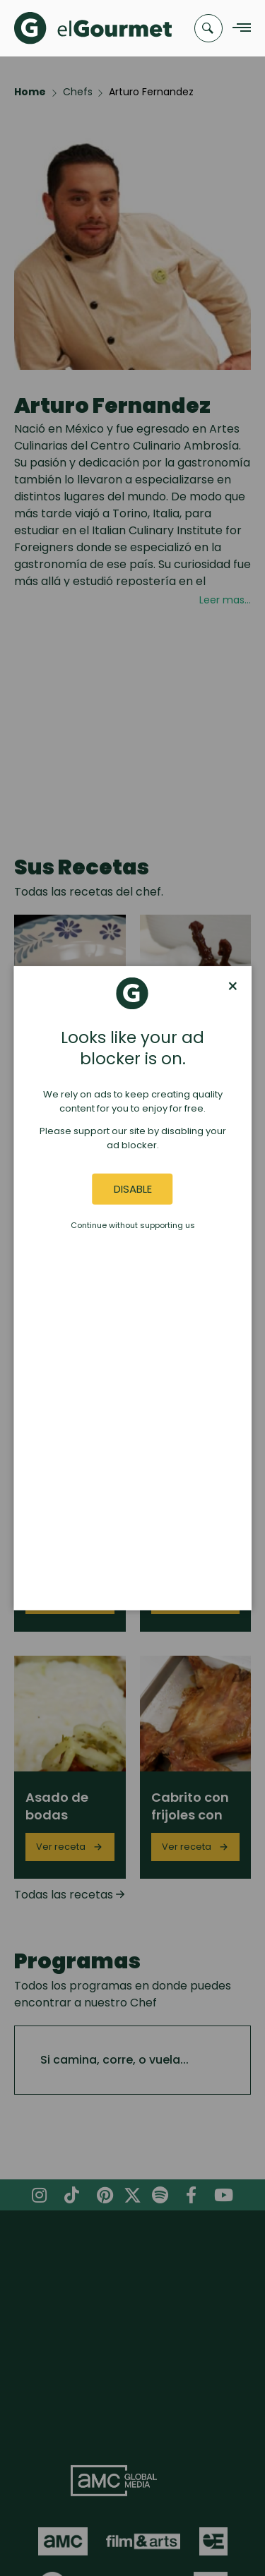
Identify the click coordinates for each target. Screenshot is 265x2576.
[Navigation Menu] (238, 29)
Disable (133, 1188)
